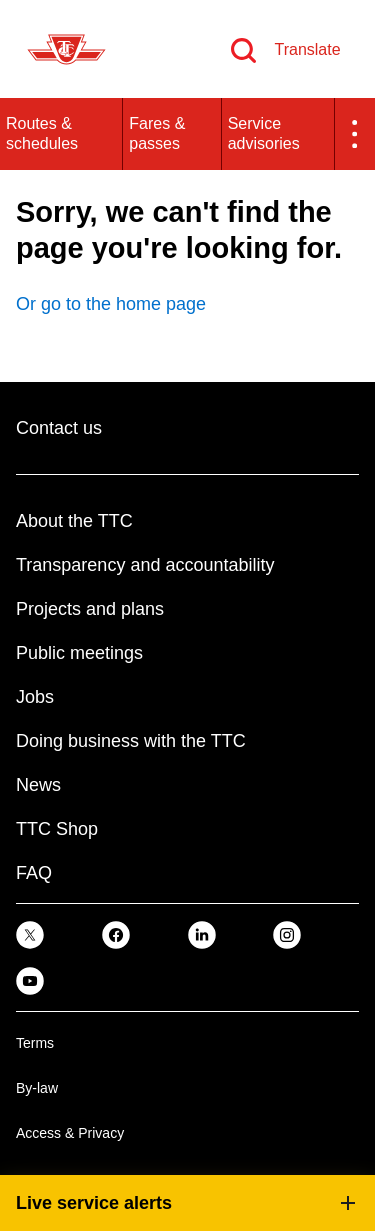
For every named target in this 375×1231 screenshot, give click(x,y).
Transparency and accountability (145, 565)
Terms (35, 1043)
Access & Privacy (70, 1133)
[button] (355, 134)
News (38, 785)
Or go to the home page (111, 304)
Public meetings (79, 653)
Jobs (35, 697)
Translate (307, 49)
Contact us (59, 428)
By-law (37, 1088)
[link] (30, 934)
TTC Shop (57, 829)
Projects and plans (90, 609)
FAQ (34, 873)
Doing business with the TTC (131, 741)
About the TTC (74, 521)
